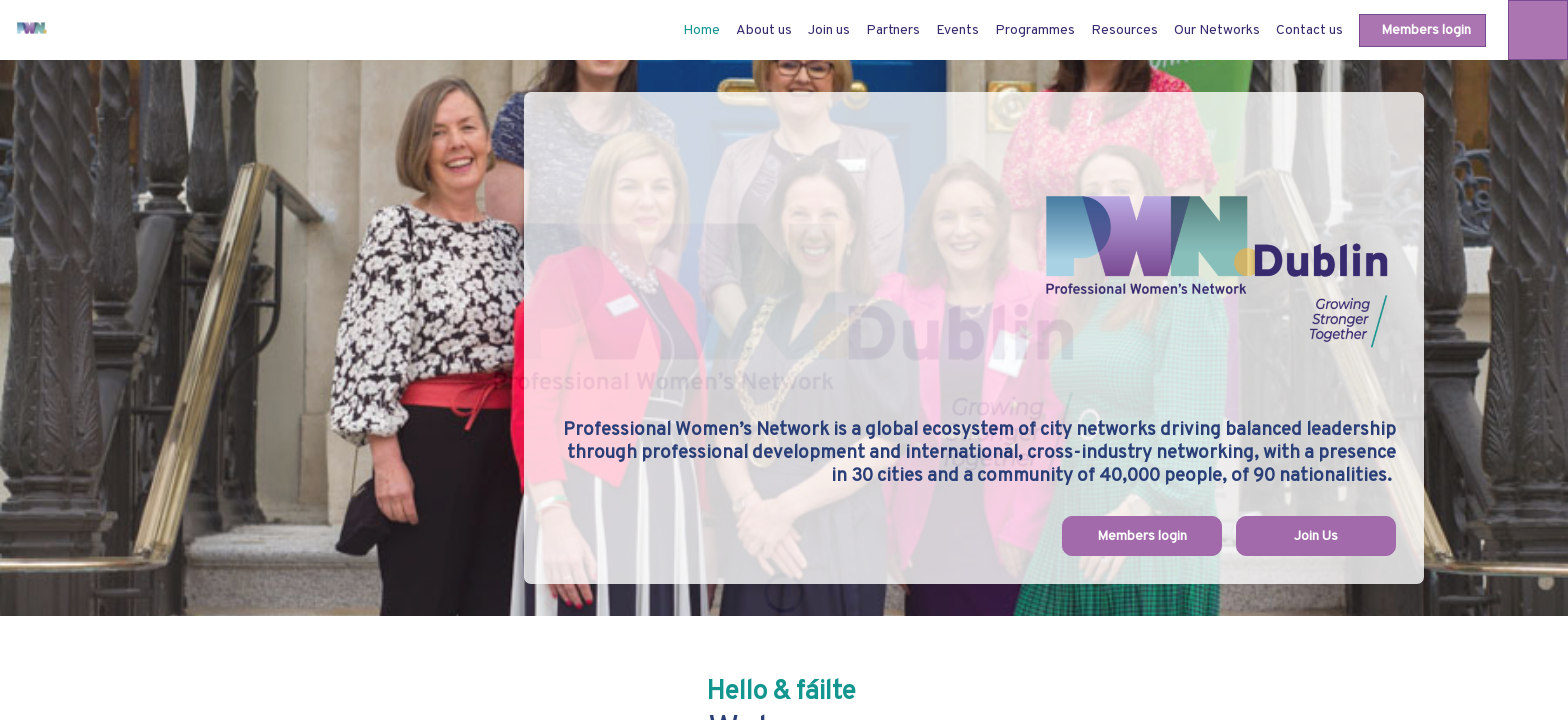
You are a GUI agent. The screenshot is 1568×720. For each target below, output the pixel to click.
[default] (701, 30)
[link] (764, 30)
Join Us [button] (1316, 536)
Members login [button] (1142, 536)
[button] (1422, 30)
